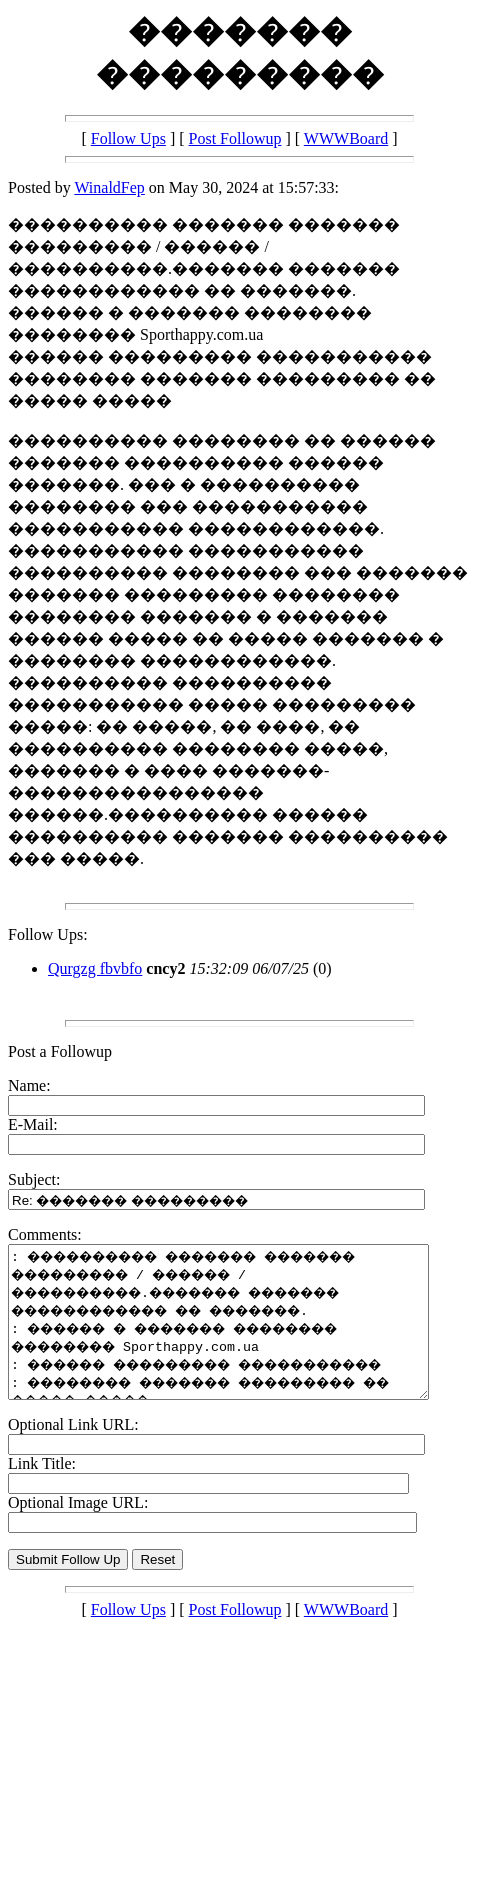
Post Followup (235, 138)
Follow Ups (128, 138)
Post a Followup (60, 1051)
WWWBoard (346, 138)
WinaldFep (109, 187)
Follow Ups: (48, 934)
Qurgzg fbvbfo (95, 968)
